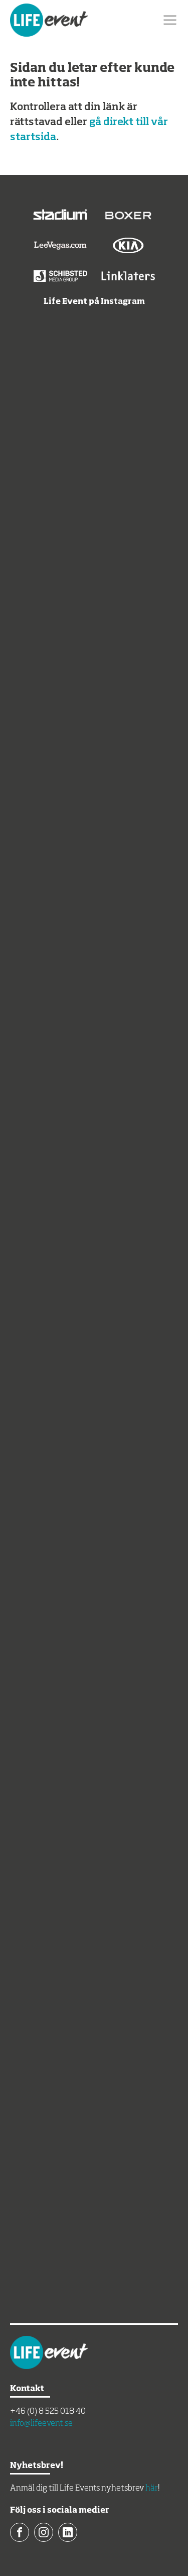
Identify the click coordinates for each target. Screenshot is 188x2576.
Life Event (49, 20)
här (151, 2489)
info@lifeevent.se (41, 2424)
